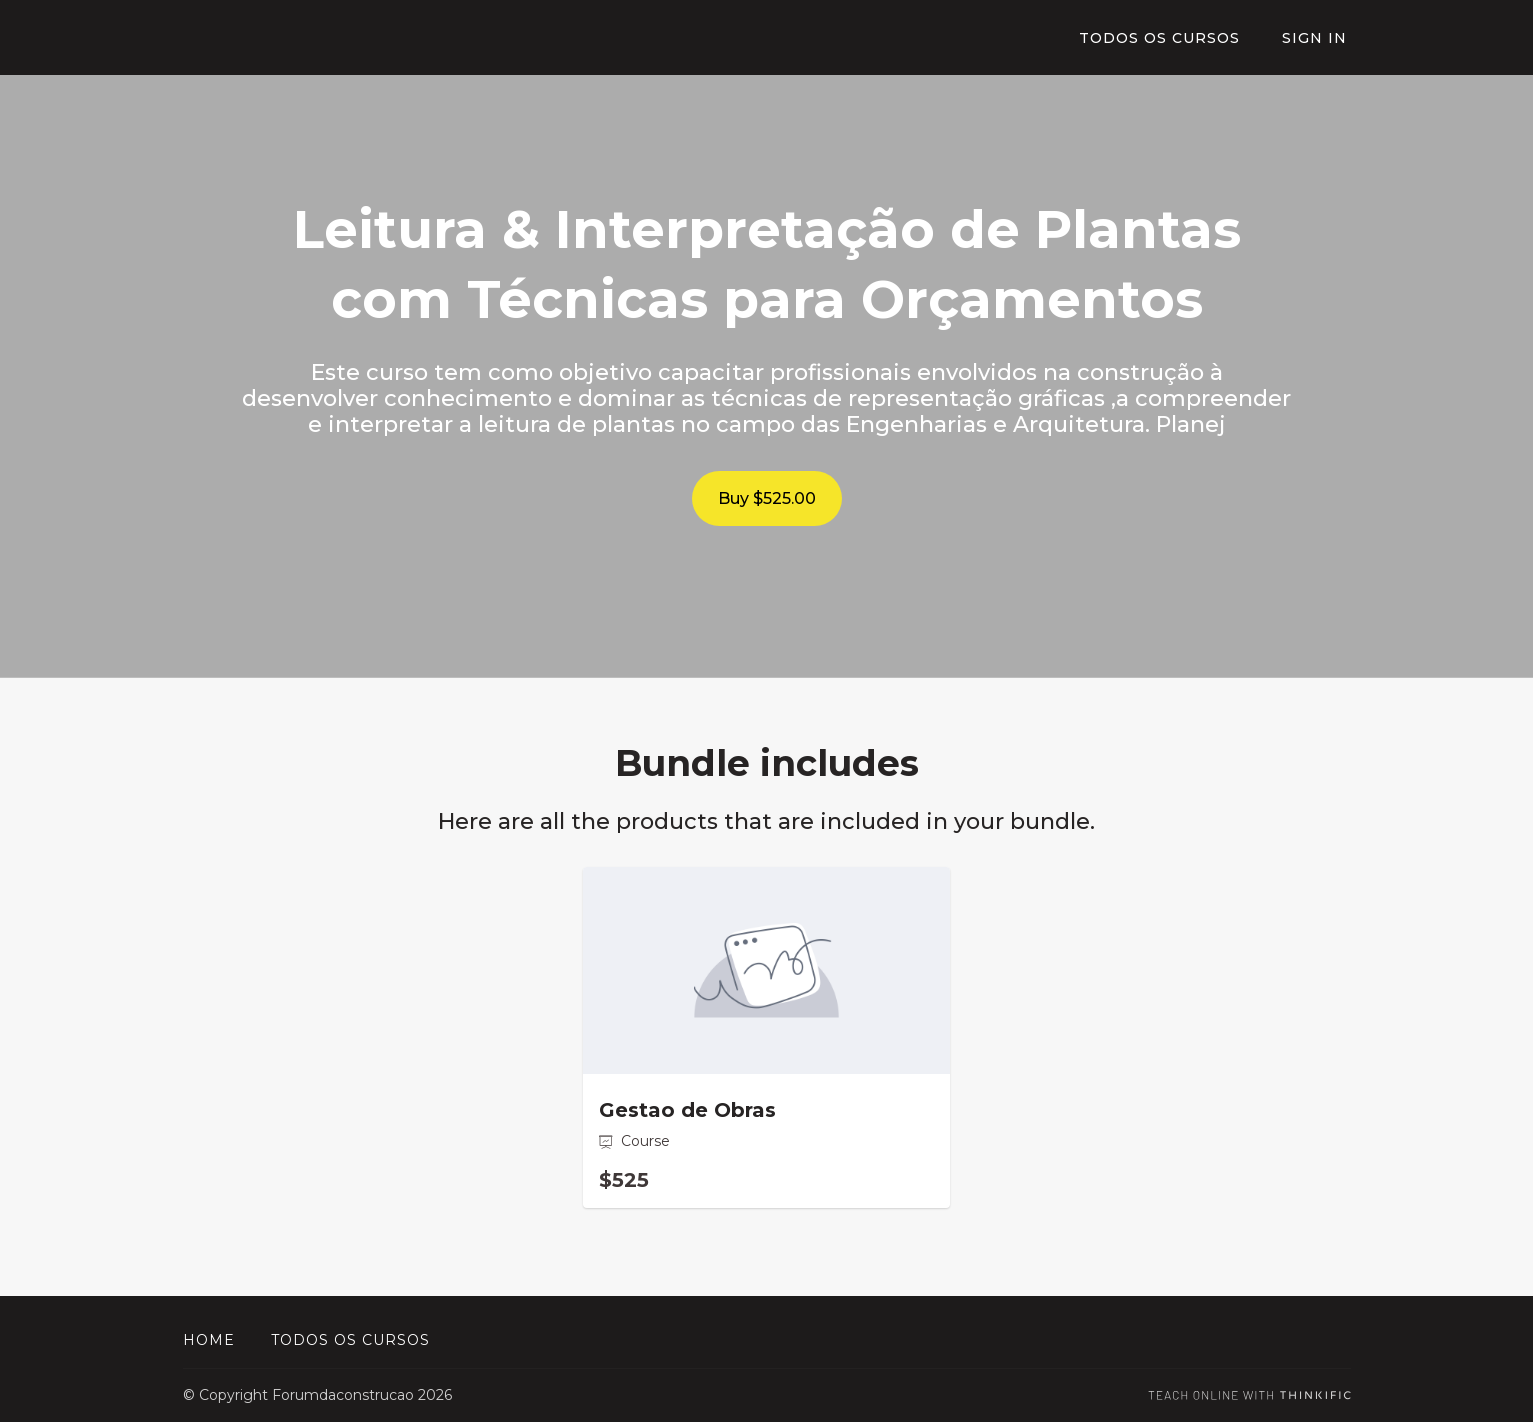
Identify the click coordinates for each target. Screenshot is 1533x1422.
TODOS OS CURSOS (1169, 38)
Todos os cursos (350, 1340)
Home (209, 1340)
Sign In (1318, 38)
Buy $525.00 (767, 498)
